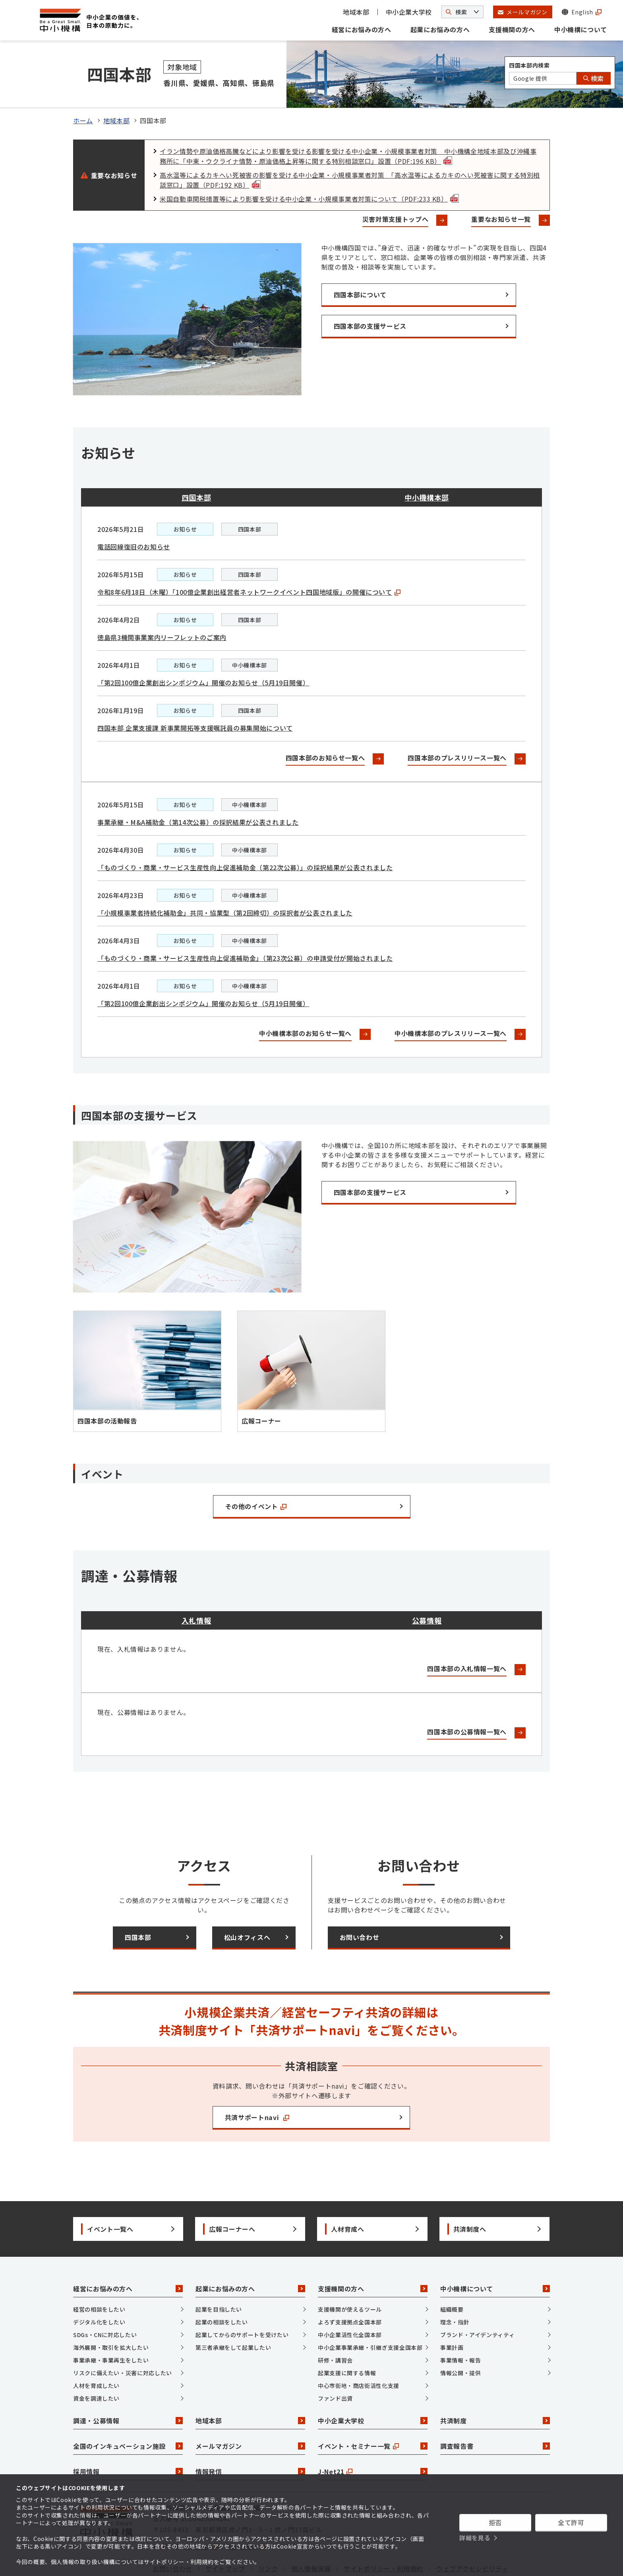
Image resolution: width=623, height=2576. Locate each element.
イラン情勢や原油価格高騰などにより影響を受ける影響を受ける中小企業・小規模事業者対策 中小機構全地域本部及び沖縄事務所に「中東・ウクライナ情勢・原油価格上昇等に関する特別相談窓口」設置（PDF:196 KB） (348, 116)
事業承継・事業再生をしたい (111, 2321)
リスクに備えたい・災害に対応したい (122, 2333)
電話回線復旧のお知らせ (133, 507)
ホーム (83, 81)
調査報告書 (495, 2406)
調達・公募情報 (128, 2381)
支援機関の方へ (512, 29)
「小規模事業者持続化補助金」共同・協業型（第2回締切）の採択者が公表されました (224, 873)
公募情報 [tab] (427, 1581)
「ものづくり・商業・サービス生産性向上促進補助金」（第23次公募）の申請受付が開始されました (245, 918)
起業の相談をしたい (221, 2283)
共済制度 (495, 2381)
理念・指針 (454, 2283)
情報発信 (250, 2432)
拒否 (495, 2522)
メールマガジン (250, 2406)
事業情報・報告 (460, 2321)
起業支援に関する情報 (347, 2333)
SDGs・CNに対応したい (105, 2295)
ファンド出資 (335, 2359)
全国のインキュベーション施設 (128, 2406)
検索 (593, 78)
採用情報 (128, 2432)
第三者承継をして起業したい (233, 2308)
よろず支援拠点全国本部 (350, 2283)
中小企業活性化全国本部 (350, 2295)
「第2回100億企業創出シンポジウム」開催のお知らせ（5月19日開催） (203, 643)
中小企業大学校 (409, 12)
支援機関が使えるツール (350, 2270)
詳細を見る (474, 2538)
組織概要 (452, 2270)
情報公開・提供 (460, 2333)
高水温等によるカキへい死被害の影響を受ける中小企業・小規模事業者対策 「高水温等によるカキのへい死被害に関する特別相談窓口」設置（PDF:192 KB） (350, 140)
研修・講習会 (335, 2321)
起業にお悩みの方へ (440, 29)
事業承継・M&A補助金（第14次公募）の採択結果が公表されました (197, 782)
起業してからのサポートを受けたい (241, 2295)
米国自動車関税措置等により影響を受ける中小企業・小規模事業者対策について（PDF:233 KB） (309, 159)
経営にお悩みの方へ (361, 29)
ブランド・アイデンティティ (477, 2295)
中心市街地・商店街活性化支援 (358, 2346)
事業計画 (452, 2308)
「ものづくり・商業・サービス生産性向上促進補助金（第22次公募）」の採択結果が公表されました (245, 827)
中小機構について (580, 29)
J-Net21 (373, 2432)
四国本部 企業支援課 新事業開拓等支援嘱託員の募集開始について (195, 688)
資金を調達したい (96, 2359)
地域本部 (356, 12)
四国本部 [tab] (196, 457)
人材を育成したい (96, 2346)
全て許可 (571, 2522)
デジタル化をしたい (99, 2283)
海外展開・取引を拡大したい (111, 2308)
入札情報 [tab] (196, 1581)
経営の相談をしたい (99, 2270)
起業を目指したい (218, 2270)
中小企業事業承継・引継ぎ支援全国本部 (370, 2308)
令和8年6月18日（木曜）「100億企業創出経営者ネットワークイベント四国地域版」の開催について (248, 552)
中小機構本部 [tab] (426, 457)
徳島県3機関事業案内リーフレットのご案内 (161, 597)
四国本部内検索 (529, 65)
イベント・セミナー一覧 (373, 2406)
